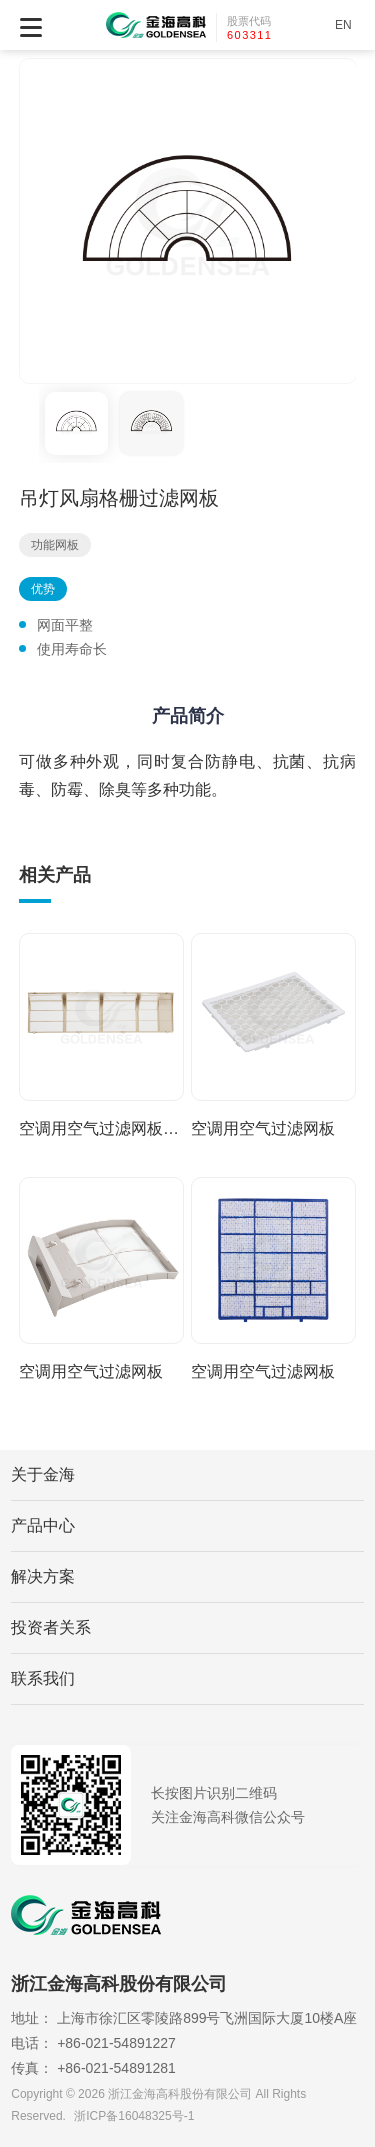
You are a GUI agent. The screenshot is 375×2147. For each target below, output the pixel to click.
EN (343, 25)
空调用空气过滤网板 (263, 1128)
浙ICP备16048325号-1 (134, 2116)
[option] (188, 221)
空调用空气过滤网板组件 (101, 1128)
